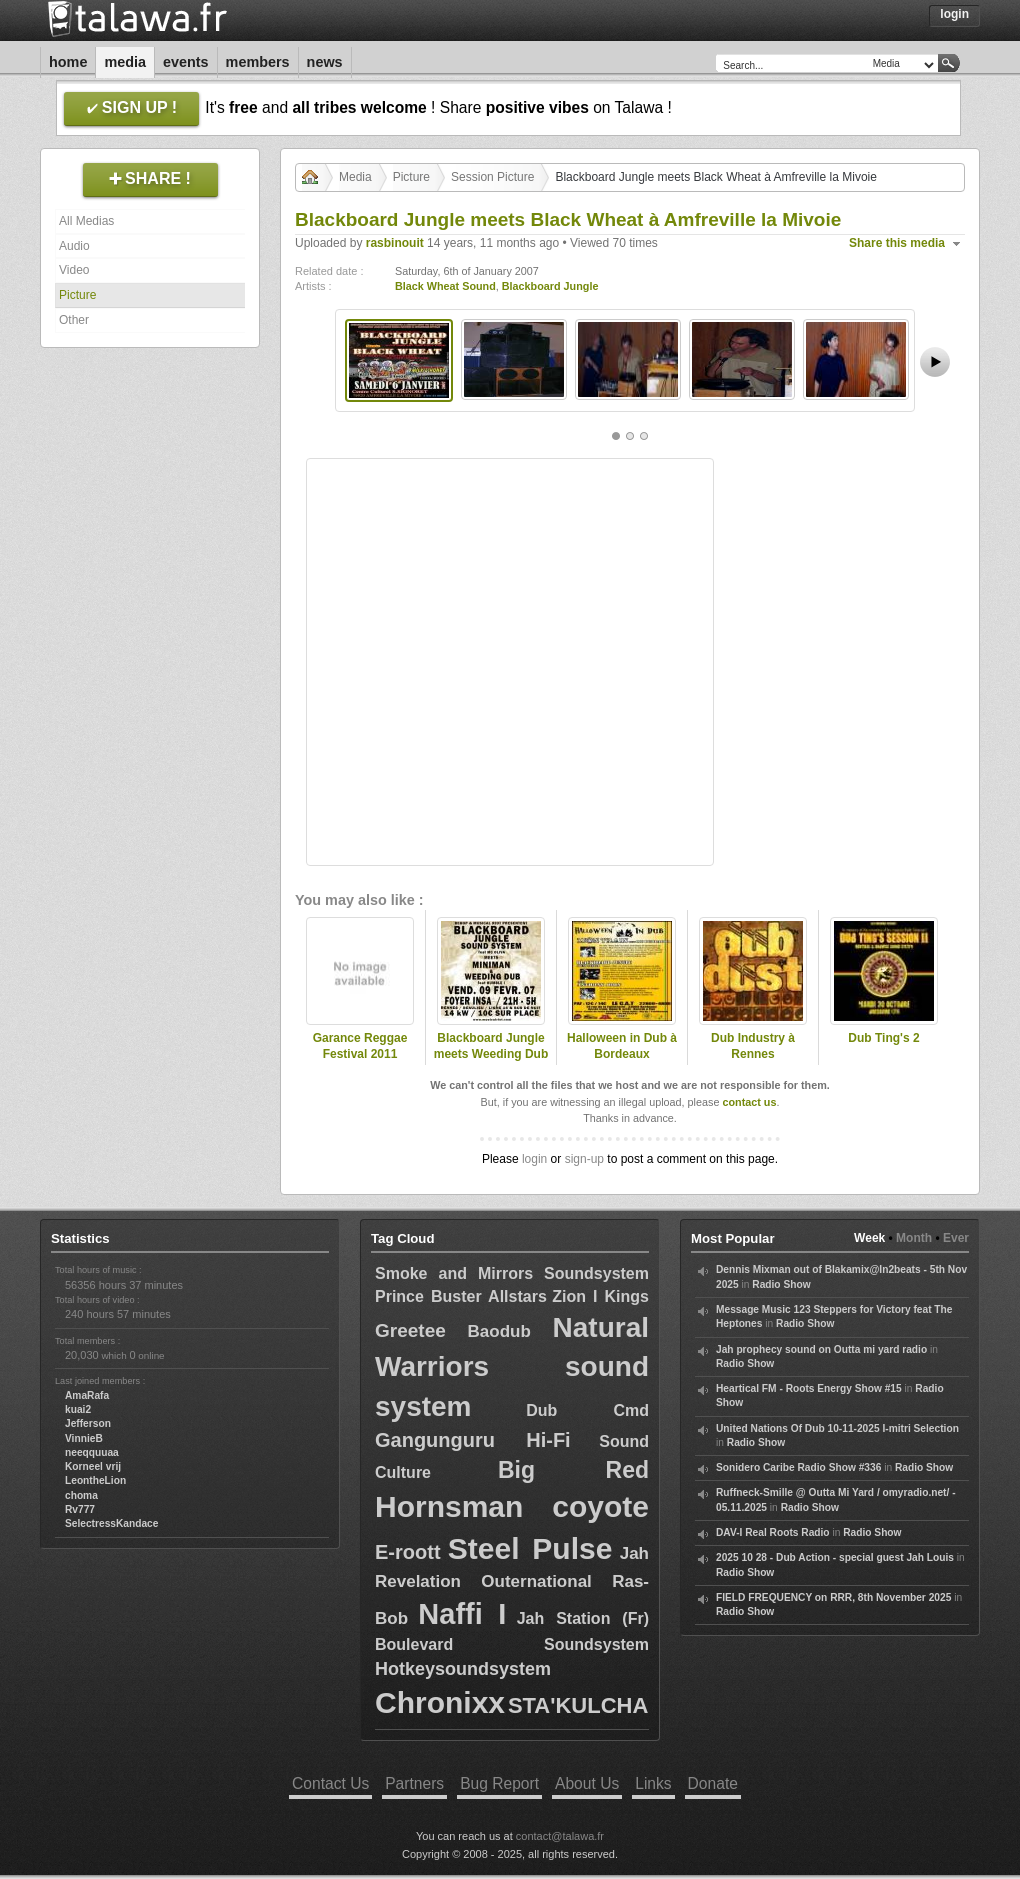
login (534, 1159)
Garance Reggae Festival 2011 (360, 1046)
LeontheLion (95, 1480)
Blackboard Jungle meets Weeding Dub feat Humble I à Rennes (491, 1063)
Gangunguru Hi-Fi (473, 1440)
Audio (74, 246)
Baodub (499, 1331)
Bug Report (499, 1783)
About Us (587, 1783)
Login (954, 14)
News (325, 62)
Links (653, 1783)
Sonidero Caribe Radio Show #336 (798, 1467)
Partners (414, 1783)
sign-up (584, 1159)
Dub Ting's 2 (883, 1038)
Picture (77, 295)
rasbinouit (395, 243)
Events (186, 62)
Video (74, 270)
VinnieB (84, 1438)
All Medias (86, 221)
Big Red (573, 1470)
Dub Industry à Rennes (753, 1046)
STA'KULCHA (578, 1705)
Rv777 (80, 1509)
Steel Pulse (530, 1548)
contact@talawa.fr (560, 1836)
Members (258, 62)
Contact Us (330, 1783)
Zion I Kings (600, 1296)
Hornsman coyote (512, 1506)
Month (914, 1238)
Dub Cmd (587, 1410)
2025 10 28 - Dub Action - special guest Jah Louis (835, 1557)
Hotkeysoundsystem (463, 1669)
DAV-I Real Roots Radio (773, 1532)
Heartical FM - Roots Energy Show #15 (809, 1388)
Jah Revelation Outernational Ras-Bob (512, 1586)
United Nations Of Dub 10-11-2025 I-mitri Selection (837, 1428)
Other (74, 320)
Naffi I (462, 1614)
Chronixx (440, 1702)
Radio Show (781, 1284)
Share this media (897, 243)
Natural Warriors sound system (512, 1366)
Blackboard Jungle (550, 286)
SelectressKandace (111, 1523)
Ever (956, 1238)
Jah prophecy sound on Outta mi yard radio (821, 1349)
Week (869, 1238)
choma (81, 1495)
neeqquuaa (92, 1452)
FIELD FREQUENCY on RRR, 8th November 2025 (833, 1597)
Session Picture (492, 177)
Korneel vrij (93, 1466)
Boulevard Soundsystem (512, 1644)
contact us (749, 1102)
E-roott (408, 1552)
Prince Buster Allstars (461, 1296)
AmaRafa (87, 1395)
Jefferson (88, 1423)
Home (68, 62)
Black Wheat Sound (445, 286)
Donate (713, 1783)
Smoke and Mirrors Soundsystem (512, 1273)
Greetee (410, 1330)
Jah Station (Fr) (583, 1618)
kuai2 (78, 1409)
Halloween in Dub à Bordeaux (622, 1046)
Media (125, 62)
